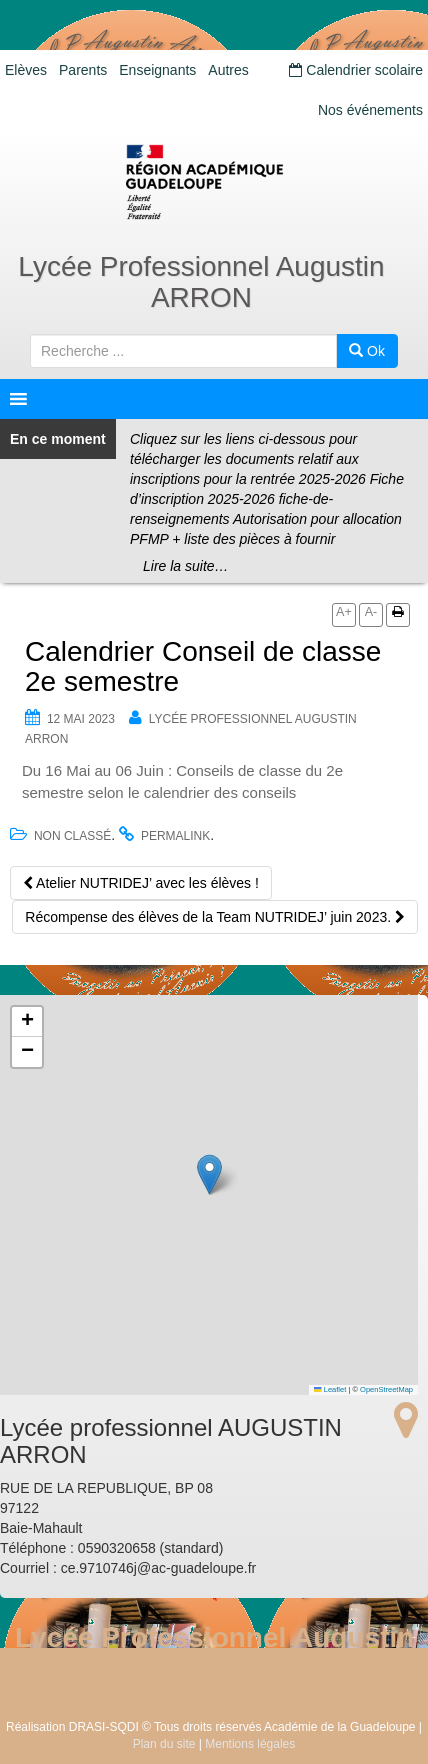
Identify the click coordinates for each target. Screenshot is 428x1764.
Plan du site (164, 1744)
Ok (367, 351)
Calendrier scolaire (356, 70)
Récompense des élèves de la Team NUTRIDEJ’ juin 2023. (215, 917)
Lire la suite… (186, 566)
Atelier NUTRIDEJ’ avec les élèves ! (141, 883)
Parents (83, 70)
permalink (175, 836)
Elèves (26, 70)
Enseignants (157, 70)
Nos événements (370, 110)
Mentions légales (250, 1744)
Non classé (72, 836)
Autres (228, 70)
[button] (209, 1174)
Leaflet (330, 1389)
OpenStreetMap (386, 1389)
